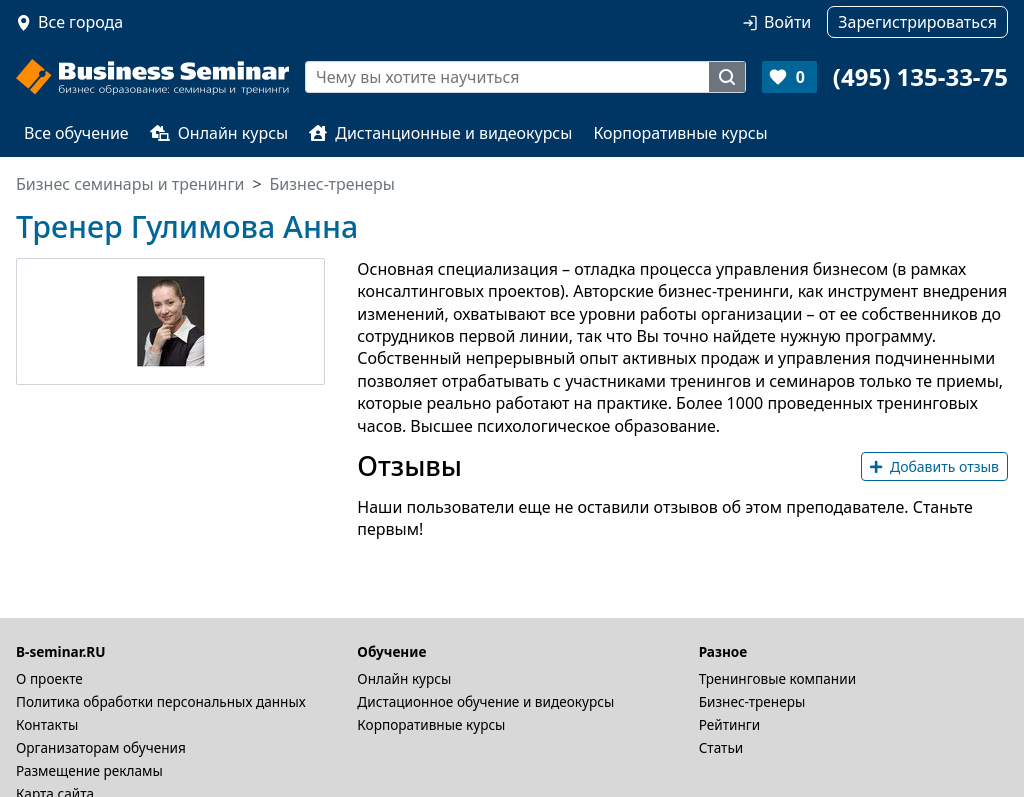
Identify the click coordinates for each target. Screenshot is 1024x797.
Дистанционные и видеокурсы (440, 133)
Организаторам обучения (101, 747)
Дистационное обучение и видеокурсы (485, 701)
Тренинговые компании (777, 678)
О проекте (49, 678)
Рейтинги (730, 724)
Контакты (47, 724)
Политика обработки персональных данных (161, 701)
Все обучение (76, 133)
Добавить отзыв (934, 466)
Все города (80, 22)
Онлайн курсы (219, 133)
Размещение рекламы (89, 770)
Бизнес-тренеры (752, 701)
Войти (787, 22)
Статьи (721, 747)
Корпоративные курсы (680, 133)
